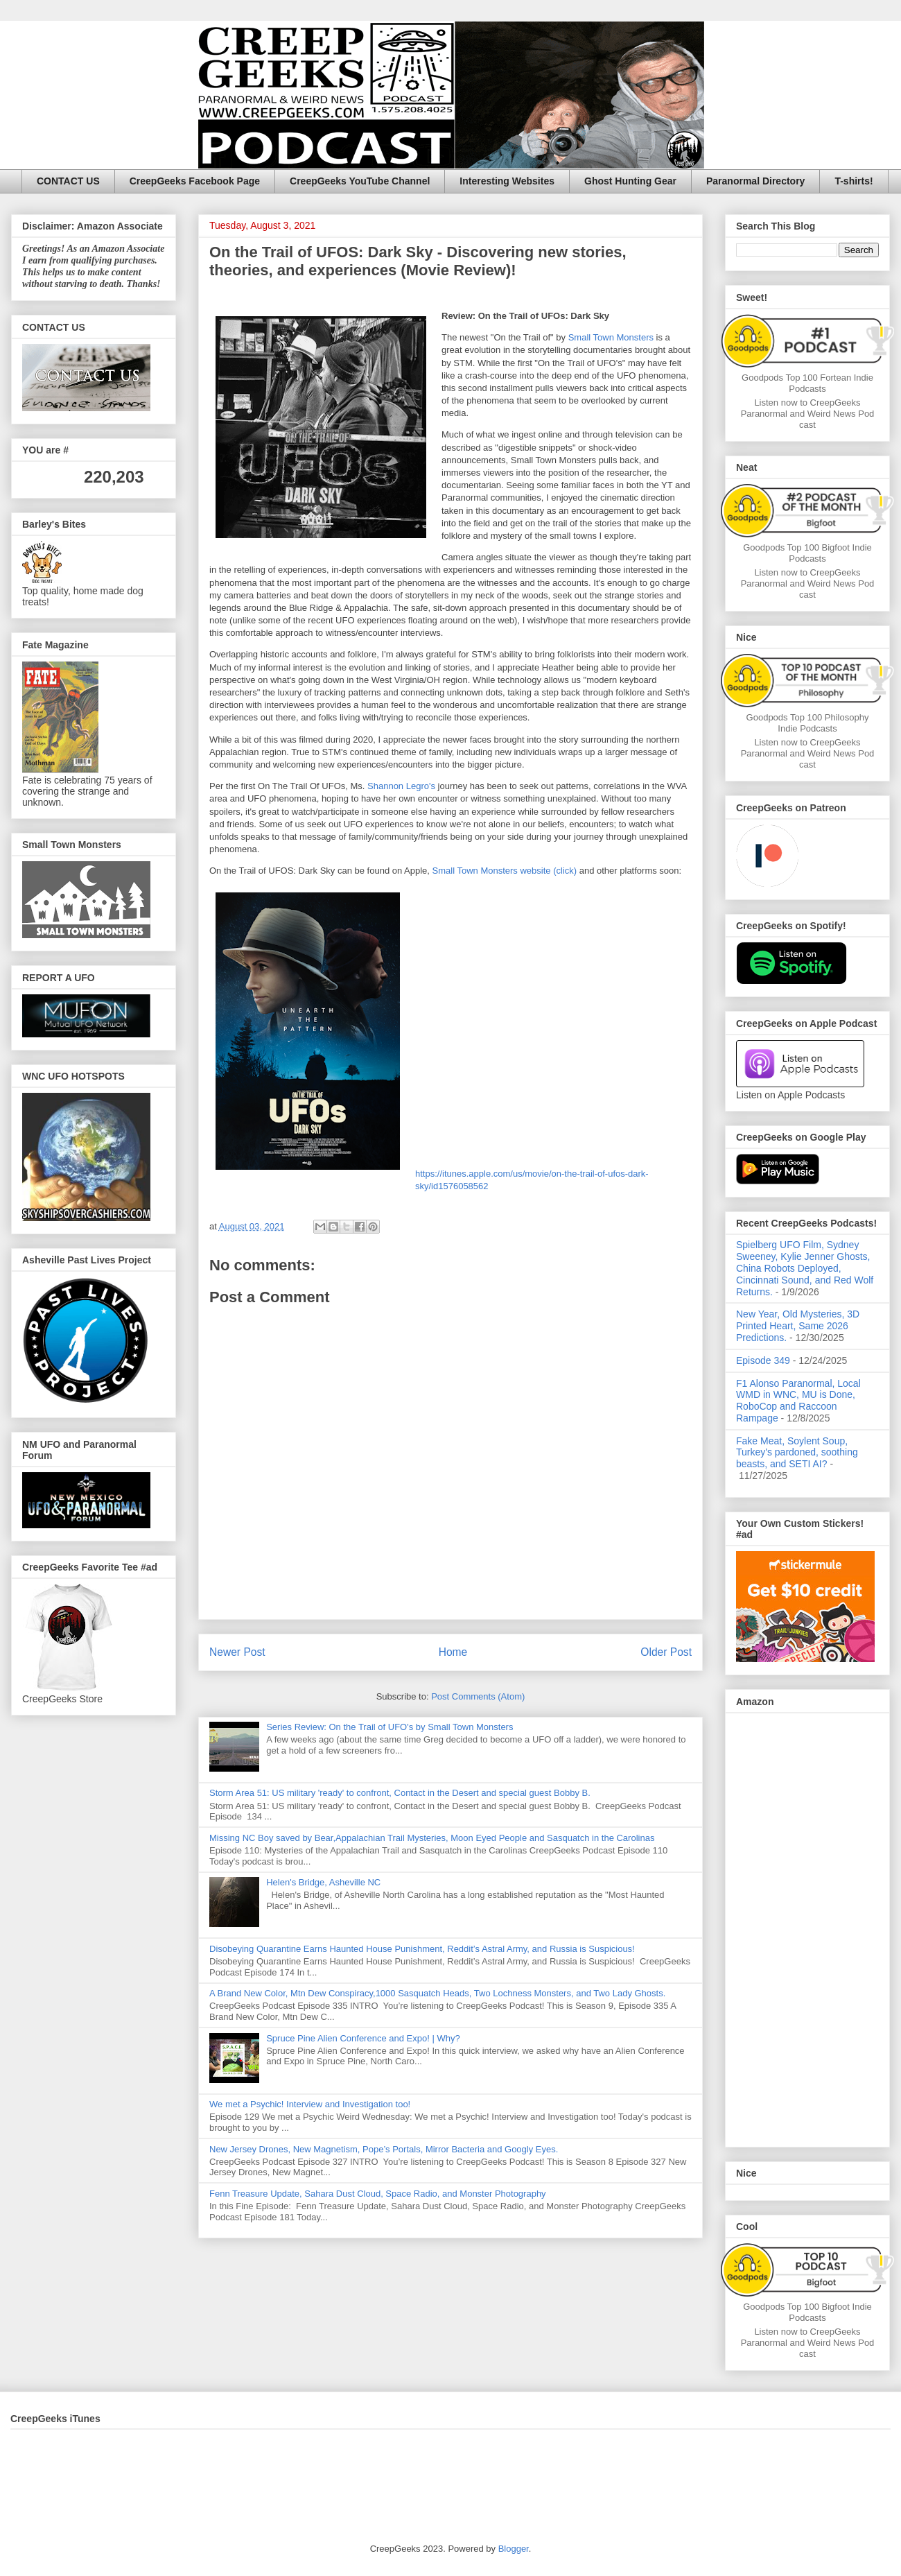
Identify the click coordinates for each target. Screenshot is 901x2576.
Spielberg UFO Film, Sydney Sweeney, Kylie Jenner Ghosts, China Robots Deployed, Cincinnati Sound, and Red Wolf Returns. (804, 1268)
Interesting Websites (507, 181)
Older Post (666, 1652)
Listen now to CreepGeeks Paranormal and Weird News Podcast (808, 413)
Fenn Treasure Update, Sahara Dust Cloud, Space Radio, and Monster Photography (377, 2193)
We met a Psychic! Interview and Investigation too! (309, 2104)
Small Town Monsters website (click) (504, 870)
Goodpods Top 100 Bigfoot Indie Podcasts (807, 553)
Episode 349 (763, 1360)
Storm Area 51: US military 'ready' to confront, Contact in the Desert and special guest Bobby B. (401, 1793)
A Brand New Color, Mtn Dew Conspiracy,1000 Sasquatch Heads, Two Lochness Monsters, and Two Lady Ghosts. (437, 1993)
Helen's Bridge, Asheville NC (323, 1882)
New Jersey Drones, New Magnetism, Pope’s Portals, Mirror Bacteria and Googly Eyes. (383, 2149)
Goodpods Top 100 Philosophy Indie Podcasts (807, 723)
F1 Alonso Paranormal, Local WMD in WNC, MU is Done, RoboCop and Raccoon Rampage (798, 1401)
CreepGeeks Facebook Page (195, 181)
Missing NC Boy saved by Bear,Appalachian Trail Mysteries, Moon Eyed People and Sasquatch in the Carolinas (431, 1838)
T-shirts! (853, 181)
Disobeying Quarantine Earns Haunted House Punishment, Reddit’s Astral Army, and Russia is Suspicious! (422, 1949)
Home (453, 1652)
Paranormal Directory (755, 181)
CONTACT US (68, 181)
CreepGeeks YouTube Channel (360, 181)
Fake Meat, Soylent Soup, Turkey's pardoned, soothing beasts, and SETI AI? (797, 1452)
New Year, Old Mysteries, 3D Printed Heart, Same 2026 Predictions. (797, 1325)
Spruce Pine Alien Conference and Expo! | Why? (363, 2038)
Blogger (513, 2548)
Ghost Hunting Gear (630, 181)
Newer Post (237, 1652)
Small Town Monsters (611, 337)
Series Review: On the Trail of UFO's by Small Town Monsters (389, 1727)
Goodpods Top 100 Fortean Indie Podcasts (807, 383)
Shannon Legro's (401, 786)
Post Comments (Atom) (478, 1696)
